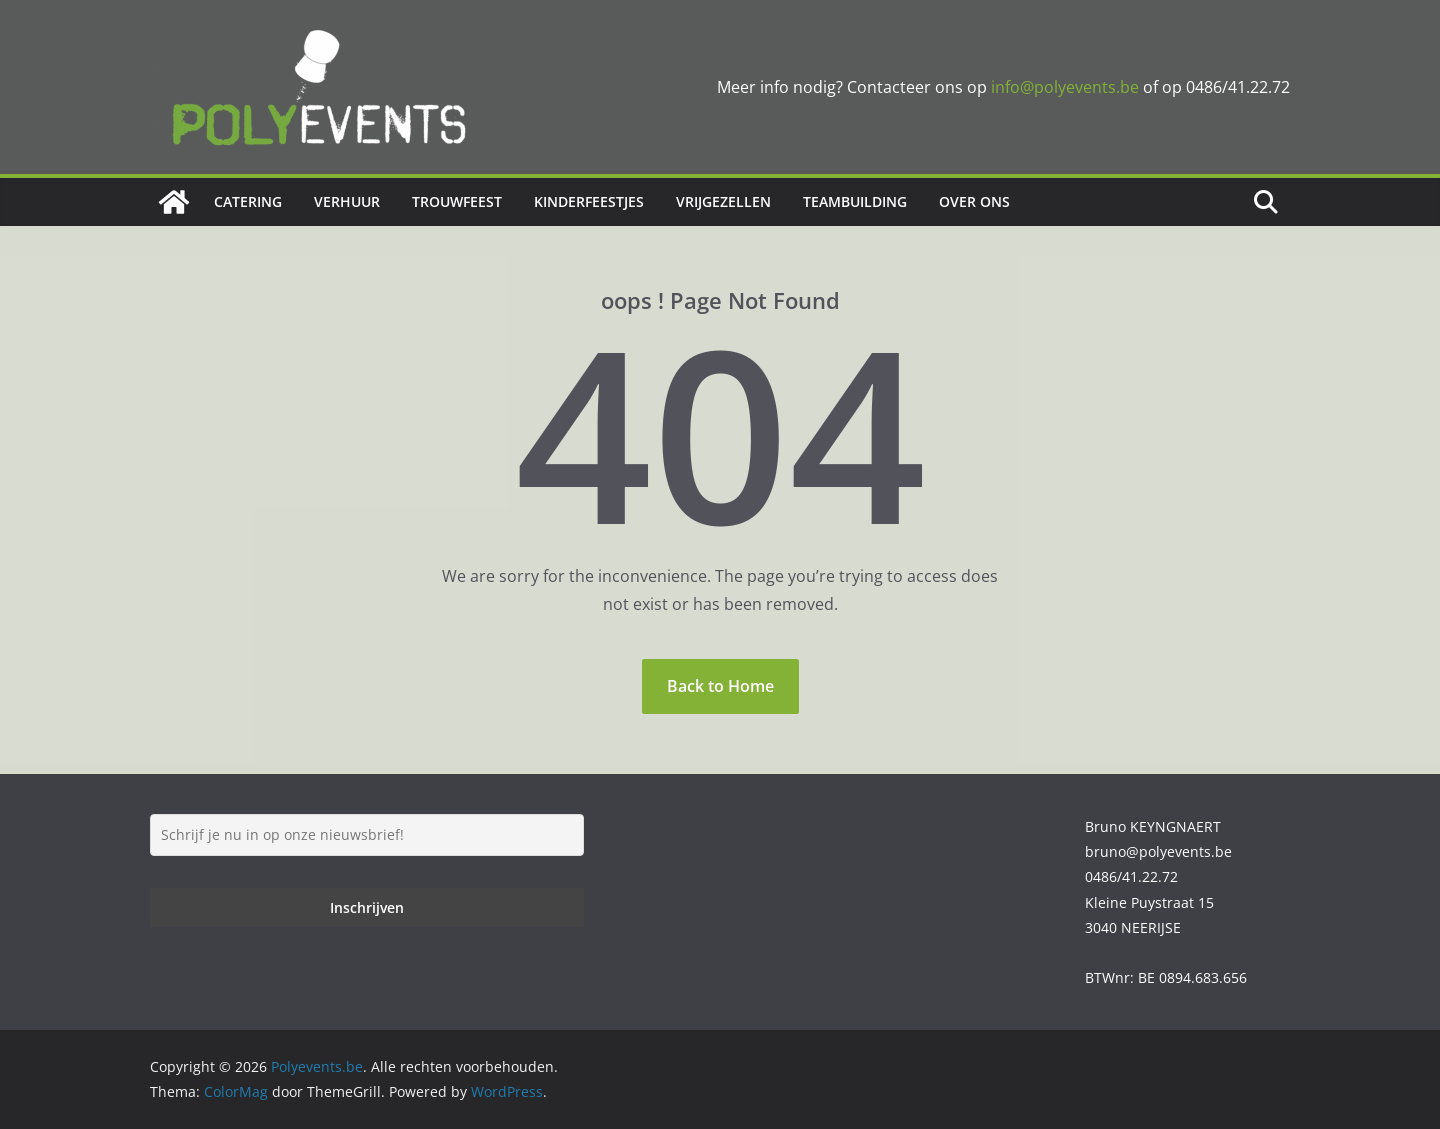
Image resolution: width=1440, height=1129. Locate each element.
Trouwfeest (457, 201)
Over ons (974, 201)
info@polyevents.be (1065, 87)
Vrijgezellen (723, 201)
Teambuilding (855, 201)
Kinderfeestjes (589, 201)
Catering (248, 201)
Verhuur (347, 201)
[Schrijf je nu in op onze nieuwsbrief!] (367, 835)
